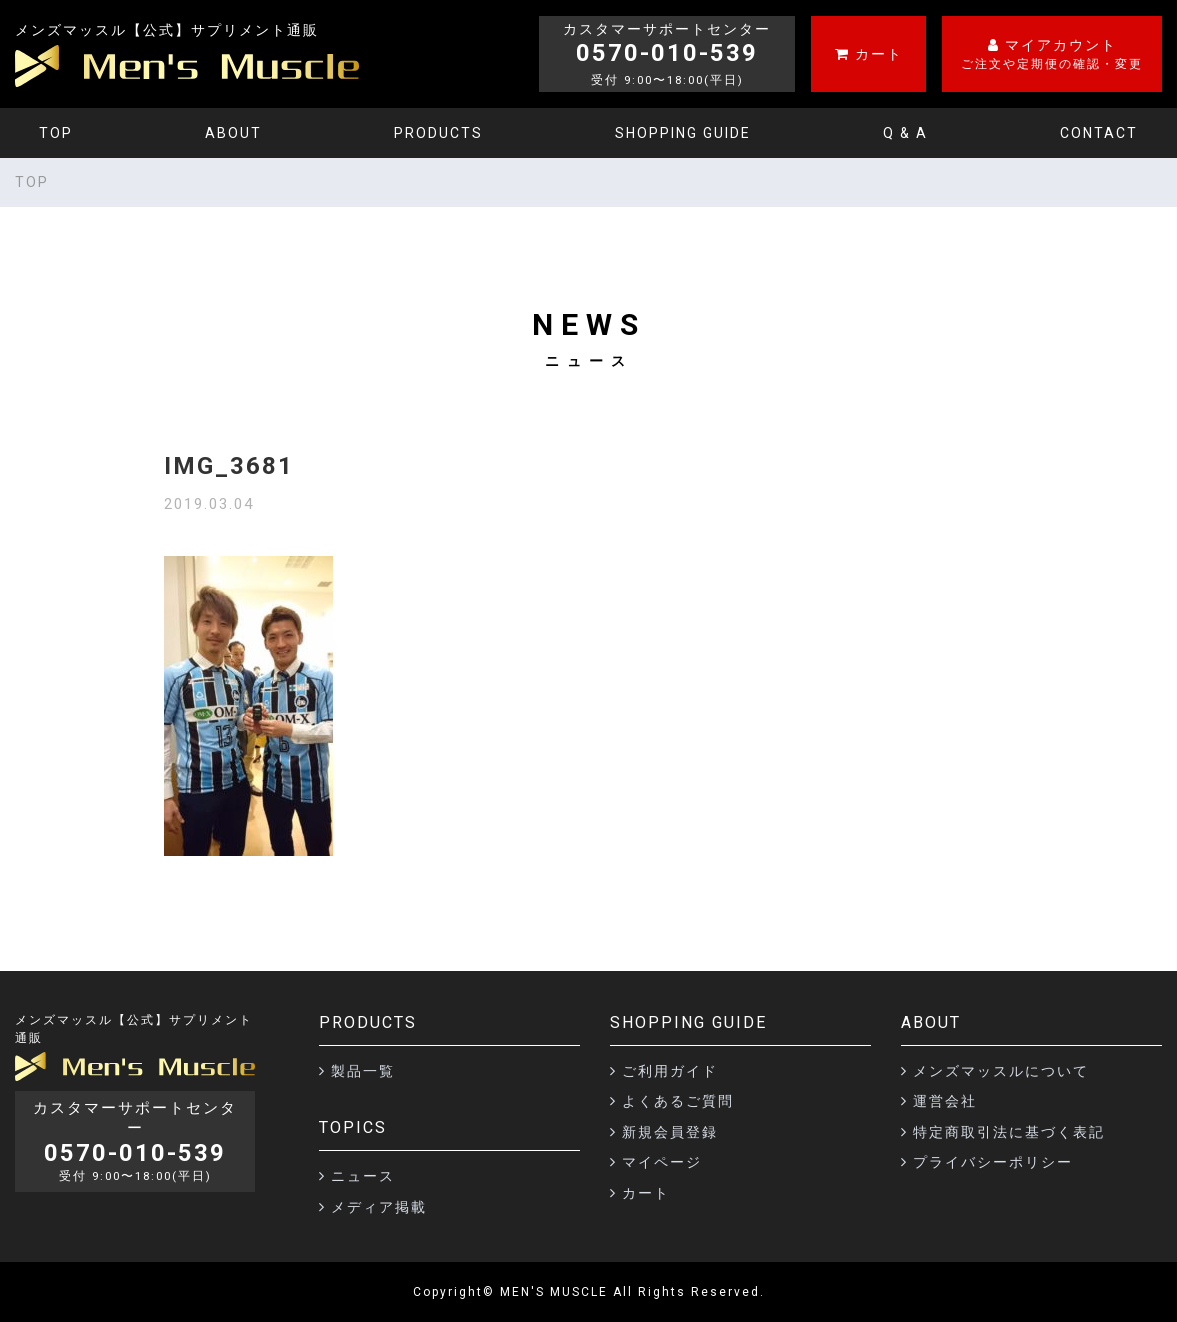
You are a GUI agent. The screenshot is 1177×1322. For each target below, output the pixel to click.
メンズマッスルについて (1001, 1071)
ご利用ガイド (670, 1071)
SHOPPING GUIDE (683, 133)
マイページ (662, 1162)
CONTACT (1099, 133)
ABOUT (233, 133)
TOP (56, 133)
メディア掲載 (379, 1207)
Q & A (905, 133)
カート (646, 1193)
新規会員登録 (670, 1132)
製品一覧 (363, 1071)
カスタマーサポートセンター (135, 1141)
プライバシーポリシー (993, 1162)
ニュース (363, 1176)
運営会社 (945, 1101)
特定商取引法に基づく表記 (1009, 1132)
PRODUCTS (438, 133)
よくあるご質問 (678, 1101)
